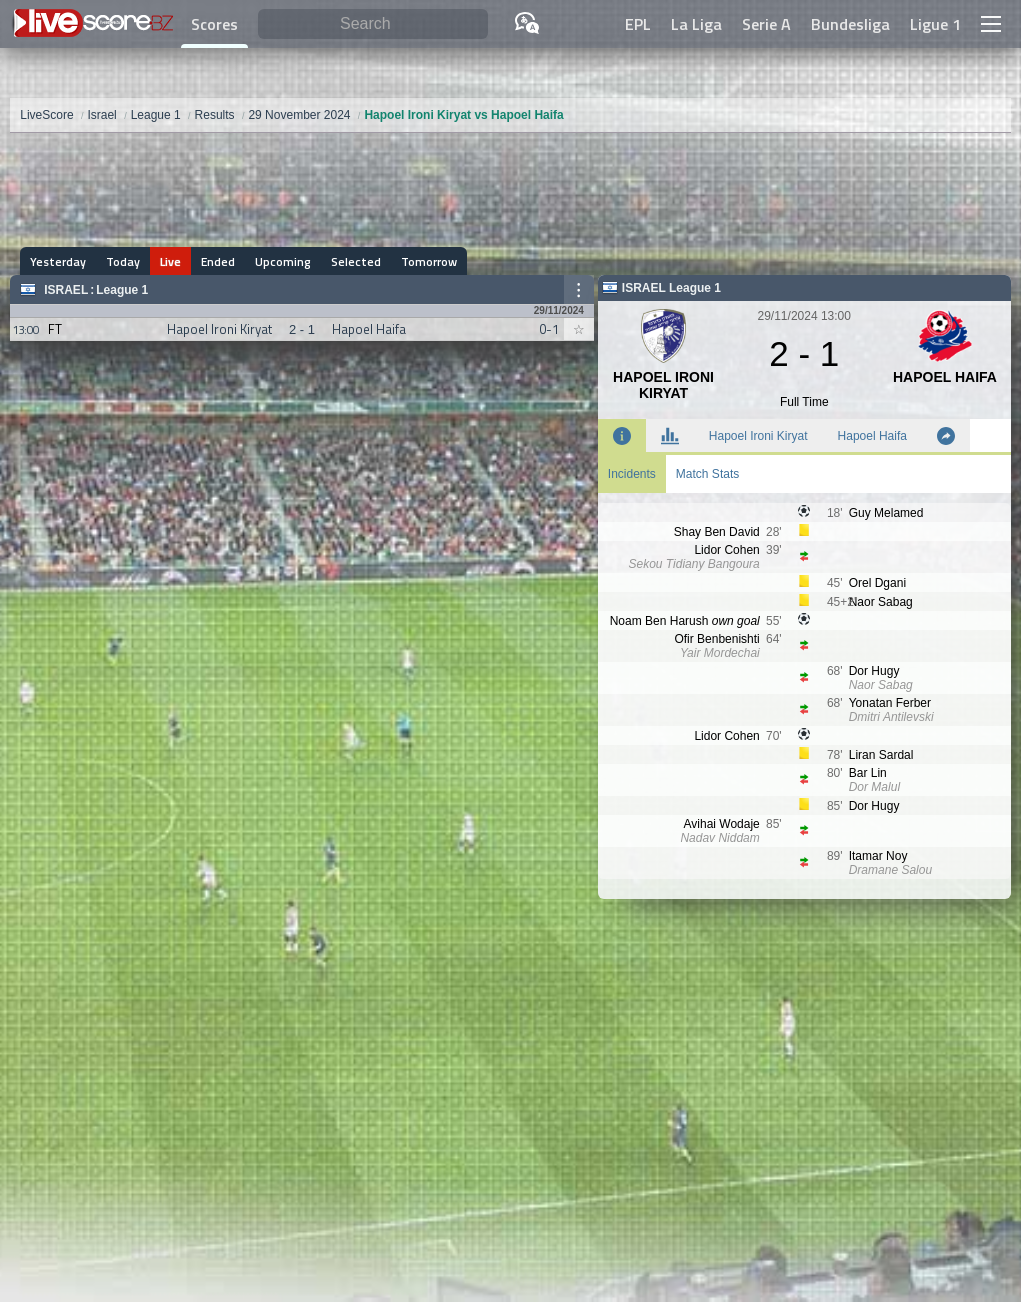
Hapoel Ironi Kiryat (758, 436)
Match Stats (707, 474)
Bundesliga (850, 24)
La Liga (696, 24)
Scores (214, 24)
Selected (356, 261)
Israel (66, 290)
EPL (638, 24)
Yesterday (58, 261)
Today (123, 261)
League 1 (122, 290)
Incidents (632, 474)
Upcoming (283, 261)
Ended (218, 261)
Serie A (766, 24)
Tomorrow (429, 261)
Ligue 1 (935, 24)
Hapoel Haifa (872, 436)
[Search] (372, 24)
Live (170, 261)
